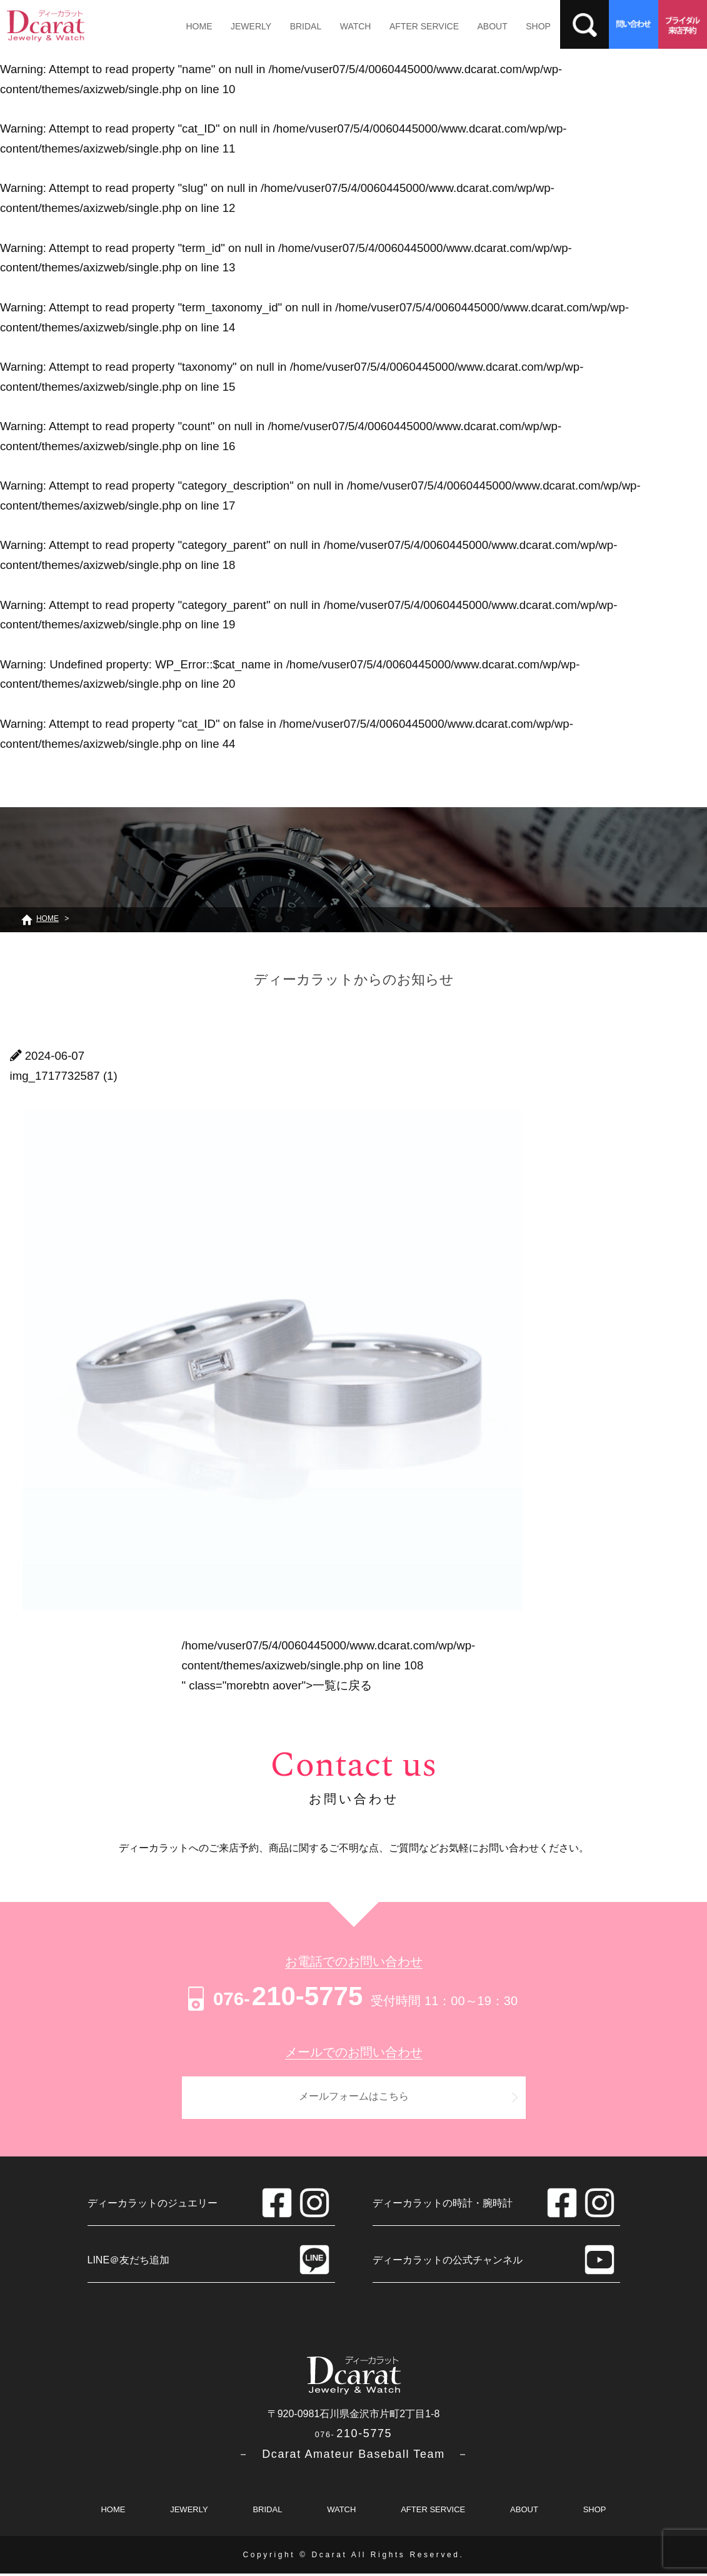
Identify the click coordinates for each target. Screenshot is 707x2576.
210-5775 (273, 1996)
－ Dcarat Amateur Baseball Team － (353, 2456)
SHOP (525, 26)
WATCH (348, 26)
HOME (198, 26)
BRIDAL (301, 26)
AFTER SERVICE (414, 26)
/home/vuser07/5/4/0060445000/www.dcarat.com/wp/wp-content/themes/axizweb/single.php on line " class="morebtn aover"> (329, 1665)
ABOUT (481, 26)
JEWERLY (248, 26)
